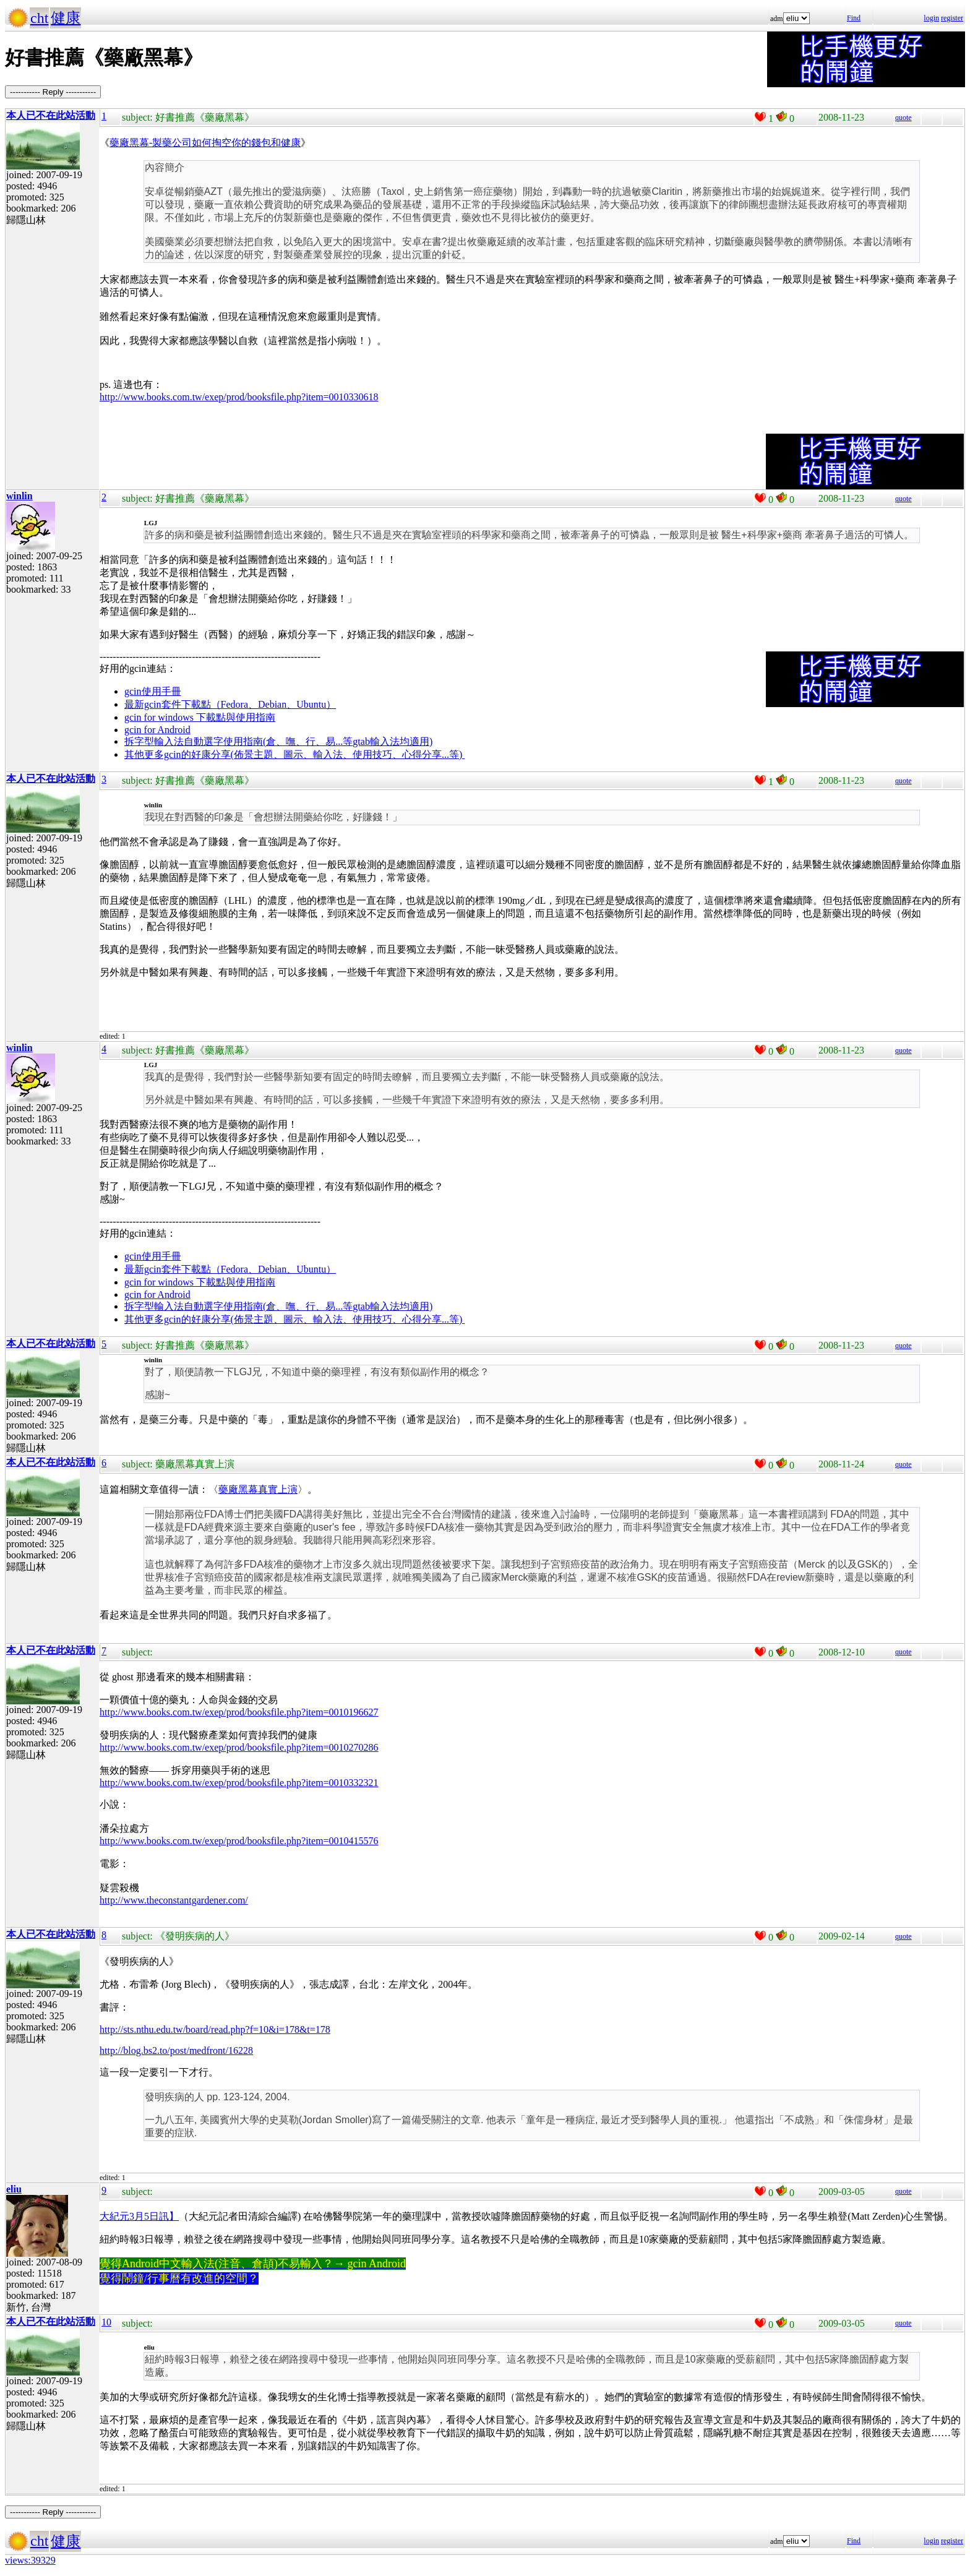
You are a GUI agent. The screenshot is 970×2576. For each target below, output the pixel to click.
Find (854, 18)
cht (39, 18)
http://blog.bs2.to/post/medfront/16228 (176, 2050)
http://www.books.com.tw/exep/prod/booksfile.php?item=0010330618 (239, 397)
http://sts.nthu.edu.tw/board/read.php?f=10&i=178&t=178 (215, 2029)
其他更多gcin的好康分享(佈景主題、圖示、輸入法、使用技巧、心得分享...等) (294, 754)
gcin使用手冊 (152, 691)
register (952, 18)
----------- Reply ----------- (53, 92)
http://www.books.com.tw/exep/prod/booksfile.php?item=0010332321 (239, 1782)
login (931, 18)
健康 (65, 18)
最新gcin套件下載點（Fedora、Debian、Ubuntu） (230, 704)
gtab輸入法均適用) (392, 741)
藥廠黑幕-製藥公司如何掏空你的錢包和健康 (205, 142)
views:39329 (30, 2560)
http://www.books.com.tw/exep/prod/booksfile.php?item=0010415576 (239, 1840)
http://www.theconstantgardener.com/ (174, 1900)
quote (903, 117)
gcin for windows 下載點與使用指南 (199, 717)
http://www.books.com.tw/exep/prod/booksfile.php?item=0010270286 (239, 1747)
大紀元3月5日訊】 (139, 2216)
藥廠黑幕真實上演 (258, 1489)
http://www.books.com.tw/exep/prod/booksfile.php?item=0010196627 (239, 1712)
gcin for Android (157, 729)
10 (106, 2322)
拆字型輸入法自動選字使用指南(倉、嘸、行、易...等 (238, 741)
